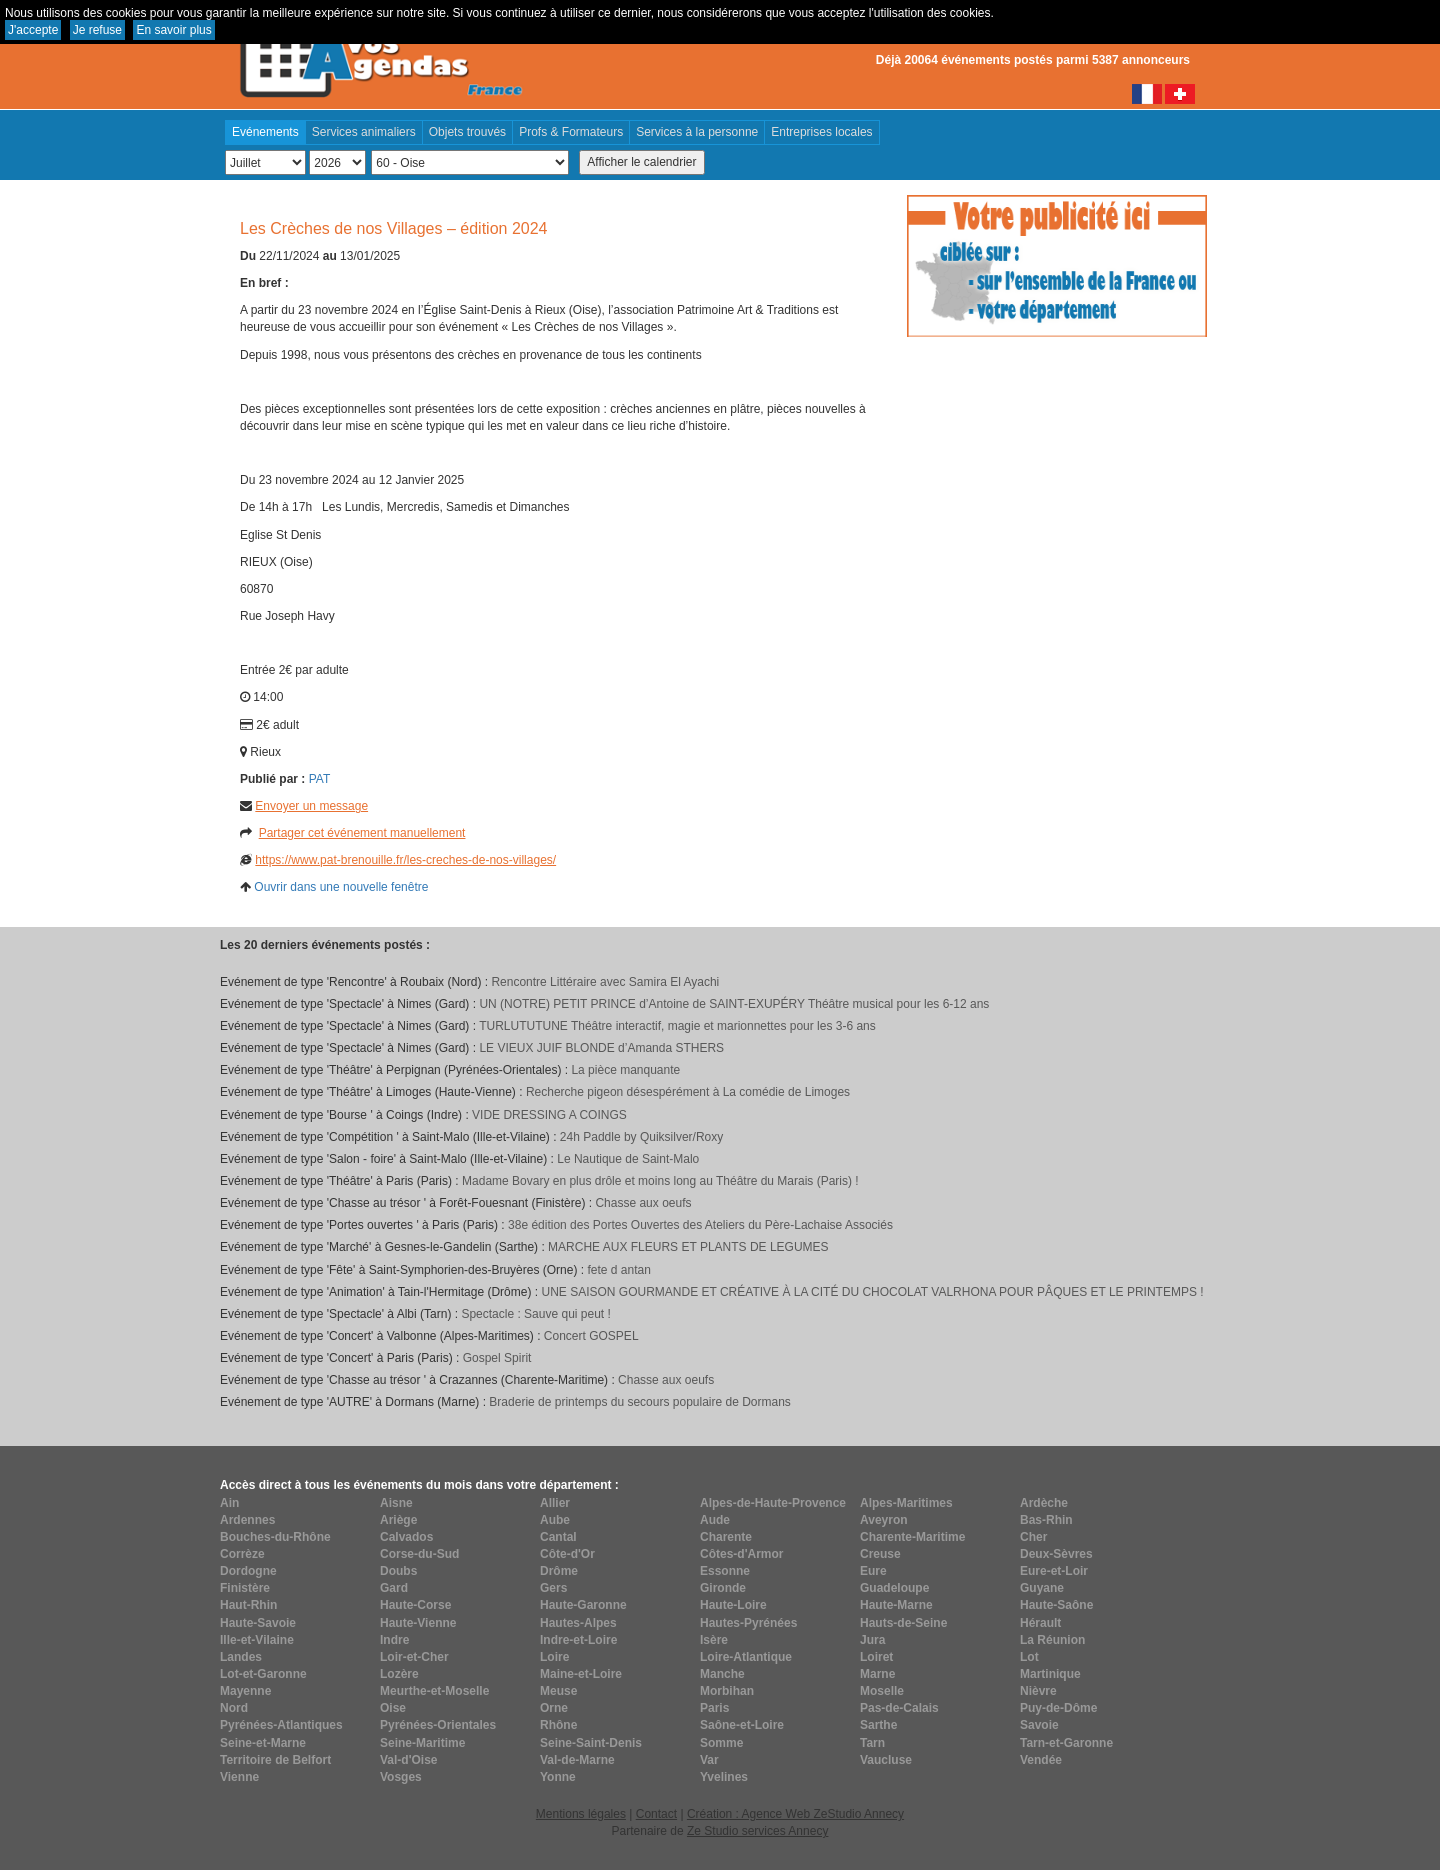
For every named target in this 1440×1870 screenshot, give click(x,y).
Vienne (239, 1777)
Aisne (396, 1503)
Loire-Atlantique (746, 1657)
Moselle (882, 1691)
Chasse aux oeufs (643, 1203)
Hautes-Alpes (578, 1623)
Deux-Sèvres (1056, 1554)
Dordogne (248, 1571)
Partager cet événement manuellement (362, 833)
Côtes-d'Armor (742, 1554)
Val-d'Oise (409, 1760)
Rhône (558, 1725)
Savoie (1039, 1725)
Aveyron (884, 1520)
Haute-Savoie (258, 1623)
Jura (872, 1640)
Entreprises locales (821, 132)
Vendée (1041, 1760)
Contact (656, 1814)
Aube (555, 1520)
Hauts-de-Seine (903, 1623)
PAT (320, 779)
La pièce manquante (625, 1070)
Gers (553, 1588)
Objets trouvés (467, 132)
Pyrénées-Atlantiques (281, 1725)
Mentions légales (581, 1814)
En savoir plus (173, 30)
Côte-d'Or (567, 1554)
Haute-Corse (415, 1605)
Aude (715, 1520)
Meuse (558, 1691)
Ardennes (247, 1520)
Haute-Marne (896, 1605)
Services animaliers (364, 132)
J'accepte (33, 30)
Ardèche (1044, 1503)
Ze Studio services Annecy (757, 1831)
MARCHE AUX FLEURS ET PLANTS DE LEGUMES (688, 1247)
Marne (877, 1674)
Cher (1033, 1537)
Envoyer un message (311, 806)
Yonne (558, 1777)
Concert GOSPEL (591, 1336)
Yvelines (724, 1777)
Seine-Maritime (422, 1743)
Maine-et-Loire (581, 1674)
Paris (714, 1708)
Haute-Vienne (418, 1623)
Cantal (558, 1537)
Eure (873, 1571)
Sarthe (878, 1725)
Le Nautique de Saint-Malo (628, 1159)
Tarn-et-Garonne (1066, 1743)
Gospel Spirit (497, 1358)
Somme (721, 1743)
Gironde (723, 1588)
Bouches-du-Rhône (275, 1537)
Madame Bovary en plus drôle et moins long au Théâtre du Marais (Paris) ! (660, 1181)
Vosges (401, 1777)
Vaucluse (886, 1760)
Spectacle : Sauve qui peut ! (535, 1314)
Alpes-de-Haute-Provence (773, 1503)
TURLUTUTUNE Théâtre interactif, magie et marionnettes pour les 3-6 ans (677, 1026)
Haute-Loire (733, 1605)
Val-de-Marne (577, 1760)
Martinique (1050, 1674)
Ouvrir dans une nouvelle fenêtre (341, 887)
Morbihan (727, 1691)
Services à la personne (697, 132)
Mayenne (245, 1691)
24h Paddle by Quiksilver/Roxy (641, 1137)
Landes (241, 1657)
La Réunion (1052, 1640)
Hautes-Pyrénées (748, 1623)
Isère (714, 1640)
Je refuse (97, 30)
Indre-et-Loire (578, 1640)
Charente (726, 1537)
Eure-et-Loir (1054, 1571)
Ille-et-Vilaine (257, 1640)
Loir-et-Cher (414, 1657)
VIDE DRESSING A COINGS (549, 1115)
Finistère (245, 1588)
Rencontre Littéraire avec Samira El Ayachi (605, 982)
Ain (229, 1503)
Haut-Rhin (248, 1605)
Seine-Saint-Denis (591, 1743)
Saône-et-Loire (742, 1725)
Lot (1029, 1657)
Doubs (398, 1571)
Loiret (876, 1657)
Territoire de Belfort (275, 1760)
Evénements (265, 132)
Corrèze (242, 1554)
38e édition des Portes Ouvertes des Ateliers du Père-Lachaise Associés (700, 1225)
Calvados (406, 1537)
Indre (394, 1640)
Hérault (1040, 1623)
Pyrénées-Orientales (438, 1725)
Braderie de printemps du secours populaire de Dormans (640, 1402)
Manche (722, 1674)
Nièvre (1038, 1691)
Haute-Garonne (583, 1605)
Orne (554, 1708)
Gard (394, 1588)
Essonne (725, 1571)
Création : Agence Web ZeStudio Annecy (795, 1814)
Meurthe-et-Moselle (434, 1691)
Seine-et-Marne (263, 1743)
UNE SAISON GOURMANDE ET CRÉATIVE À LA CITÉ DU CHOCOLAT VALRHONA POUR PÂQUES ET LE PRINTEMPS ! (872, 1292)
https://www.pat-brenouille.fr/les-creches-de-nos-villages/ (405, 860)
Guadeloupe (894, 1588)
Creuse (880, 1554)
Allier (555, 1503)
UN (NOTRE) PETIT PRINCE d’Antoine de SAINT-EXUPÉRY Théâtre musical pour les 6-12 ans (734, 1004)
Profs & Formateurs (571, 132)
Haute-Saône (1056, 1605)
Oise (393, 1708)
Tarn (872, 1743)
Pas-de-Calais (899, 1708)
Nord (234, 1708)
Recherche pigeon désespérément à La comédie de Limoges (688, 1092)
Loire (554, 1657)
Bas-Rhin (1046, 1520)
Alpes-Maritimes (906, 1503)
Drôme (559, 1571)
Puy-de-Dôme (1058, 1708)
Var (709, 1760)
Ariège (398, 1520)
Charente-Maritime (912, 1537)
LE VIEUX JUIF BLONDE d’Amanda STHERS (601, 1048)
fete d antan (618, 1270)
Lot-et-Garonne (263, 1674)
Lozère (399, 1674)
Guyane (1042, 1588)
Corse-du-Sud (419, 1554)
